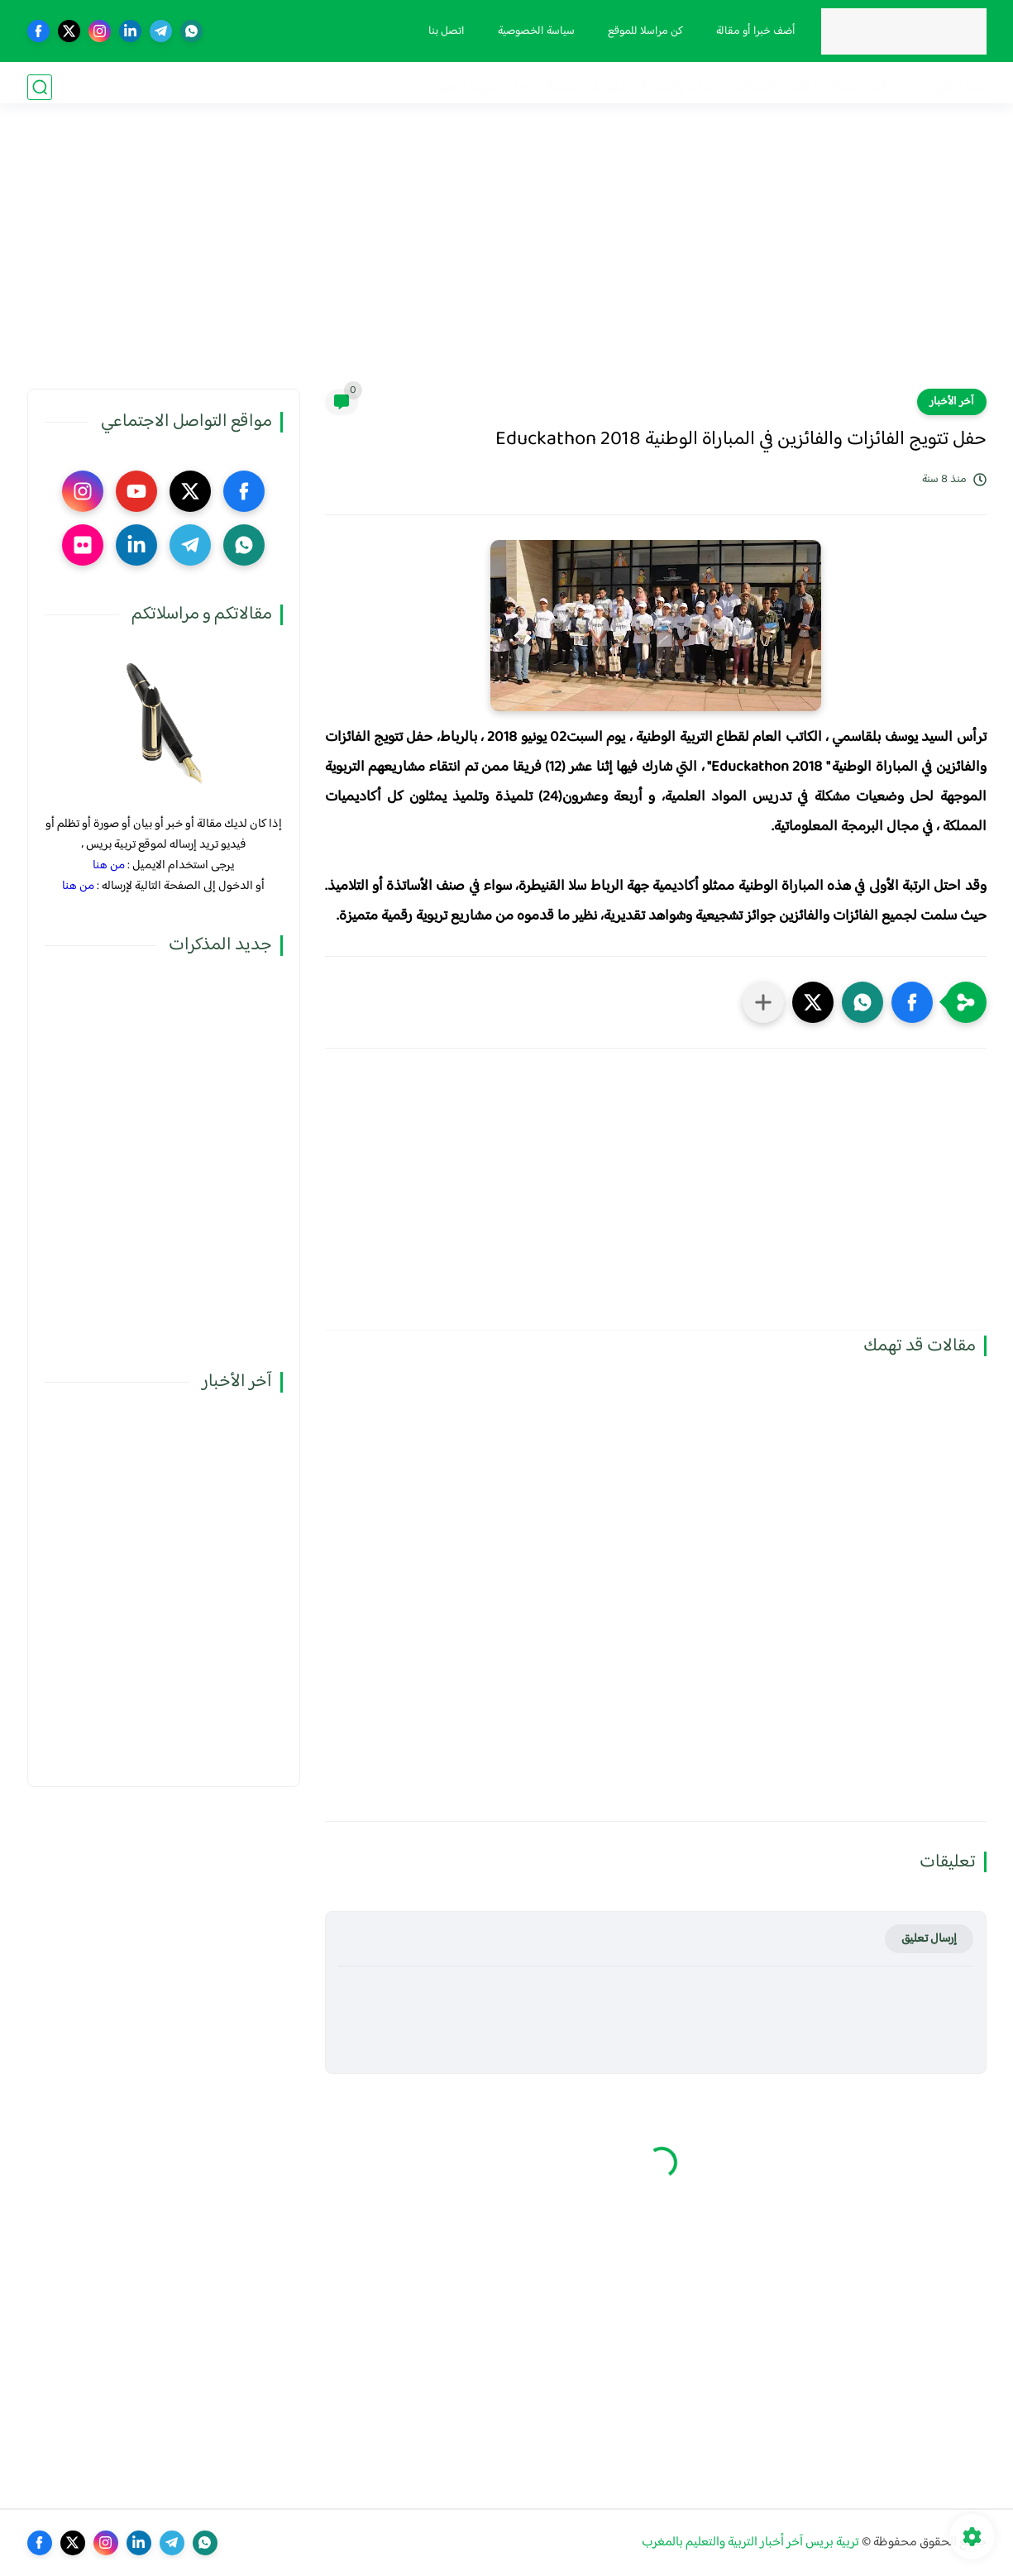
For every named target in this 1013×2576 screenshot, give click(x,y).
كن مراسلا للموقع (642, 31)
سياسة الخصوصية (533, 31)
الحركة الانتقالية (771, 87)
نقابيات (840, 87)
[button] (912, 1002)
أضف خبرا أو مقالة (752, 31)
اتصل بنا (443, 31)
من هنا (109, 865)
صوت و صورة (464, 87)
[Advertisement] (507, 260)
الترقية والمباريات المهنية (655, 87)
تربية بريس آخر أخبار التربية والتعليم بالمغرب (750, 2542)
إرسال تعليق (929, 1938)
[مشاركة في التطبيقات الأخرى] (763, 1002)
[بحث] (39, 87)
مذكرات (891, 87)
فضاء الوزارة (955, 87)
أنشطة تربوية (546, 87)
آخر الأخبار (951, 402)
